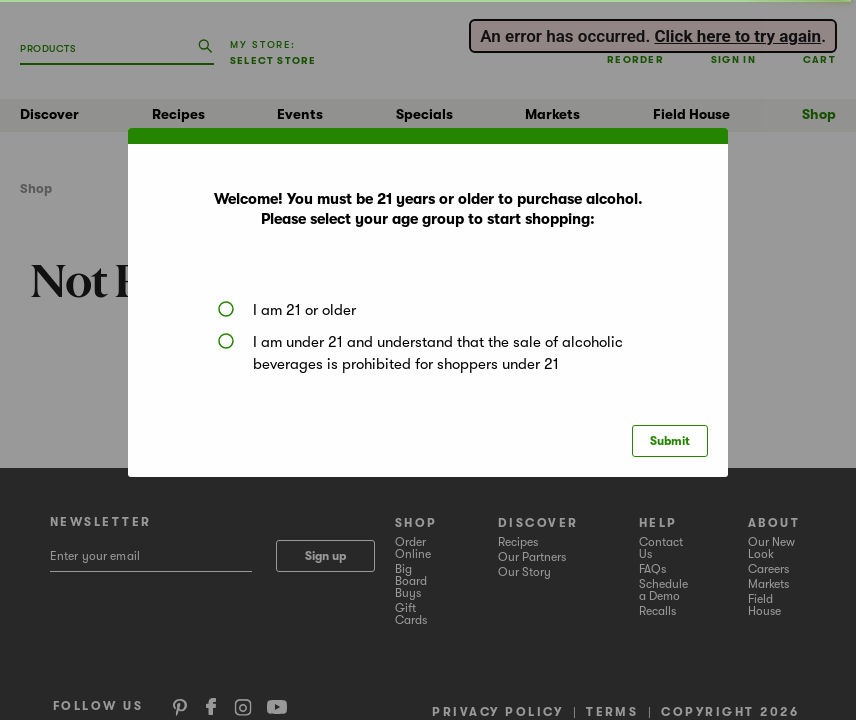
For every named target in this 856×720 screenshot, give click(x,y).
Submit (670, 441)
